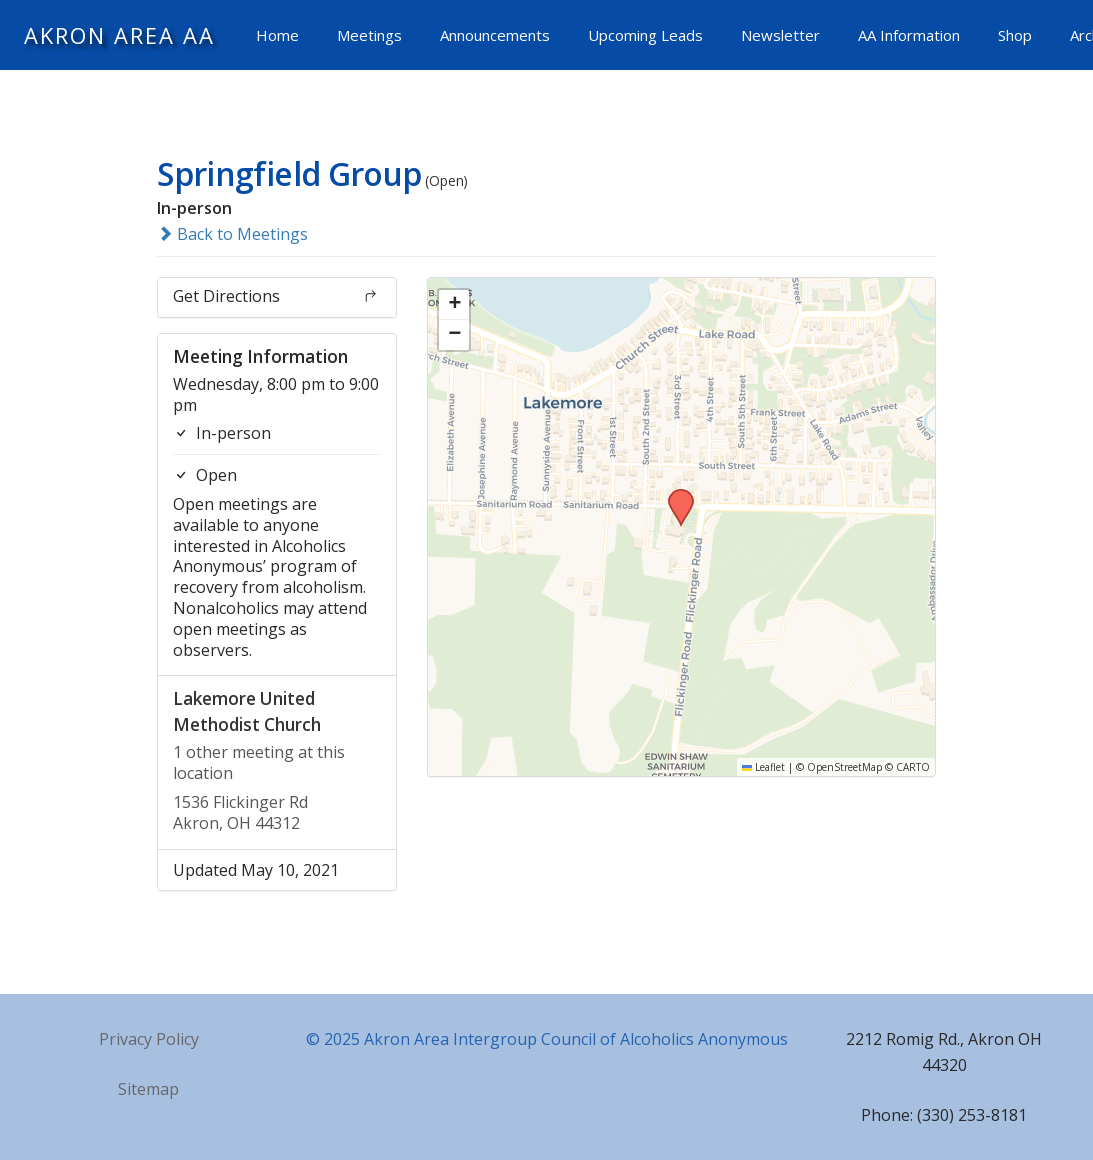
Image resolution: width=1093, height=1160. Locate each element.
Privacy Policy (149, 1039)
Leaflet (763, 767)
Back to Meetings (232, 234)
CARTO (913, 767)
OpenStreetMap (844, 767)
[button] (674, 495)
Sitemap (148, 1089)
